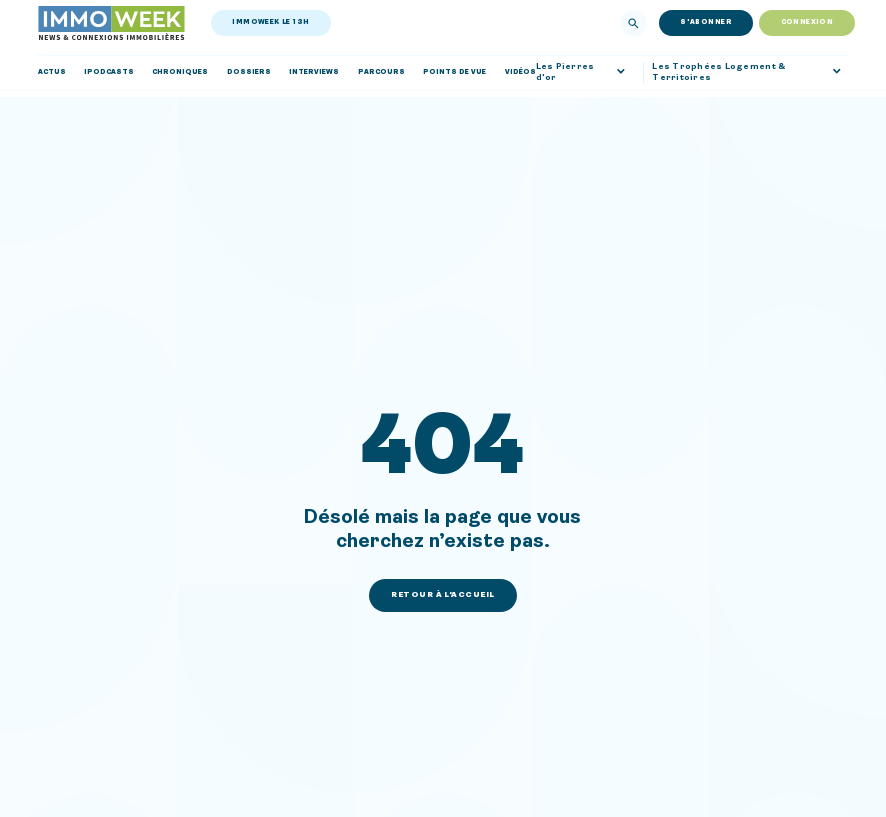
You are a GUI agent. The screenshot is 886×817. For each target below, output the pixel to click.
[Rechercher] (633, 23)
